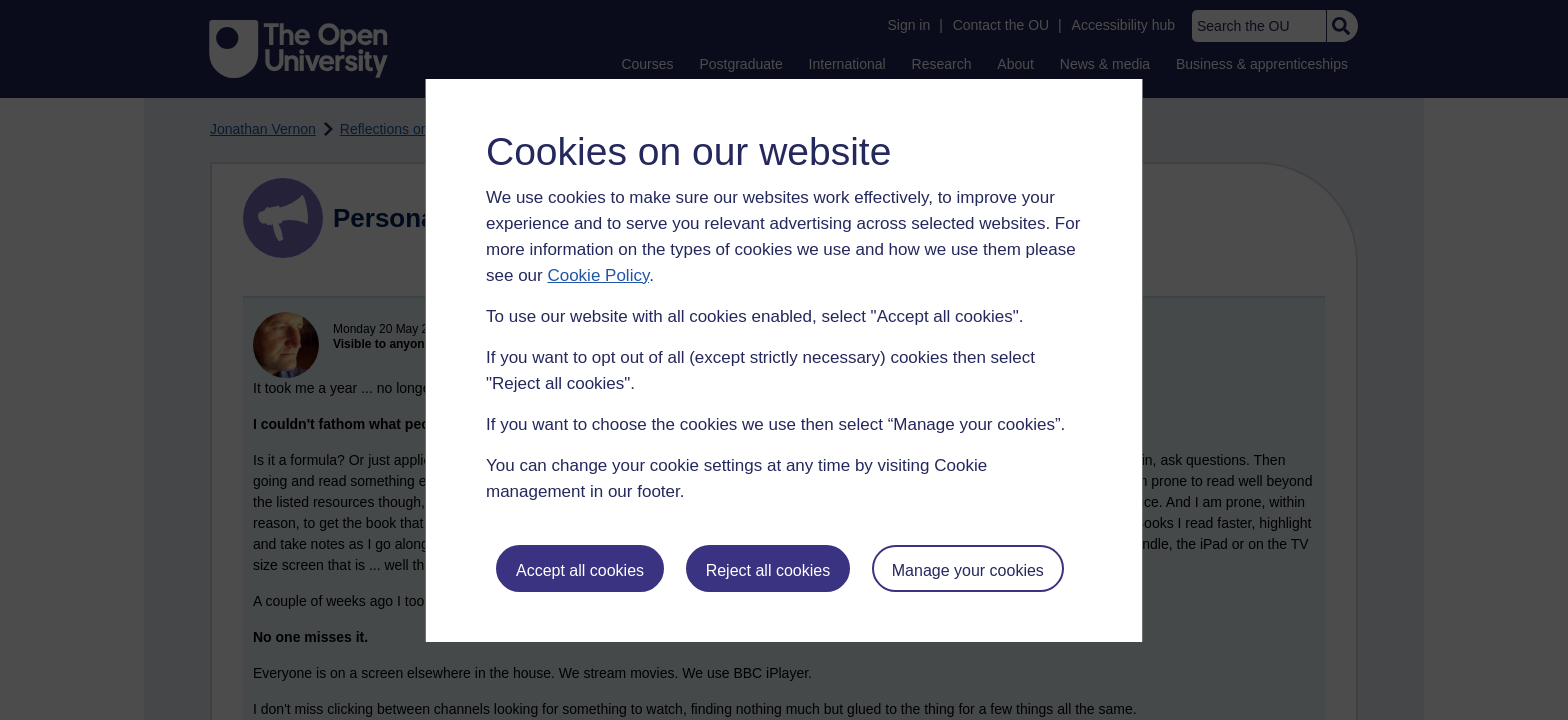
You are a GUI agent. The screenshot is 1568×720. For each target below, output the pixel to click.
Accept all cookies (580, 570)
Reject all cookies (768, 570)
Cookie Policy (598, 275)
